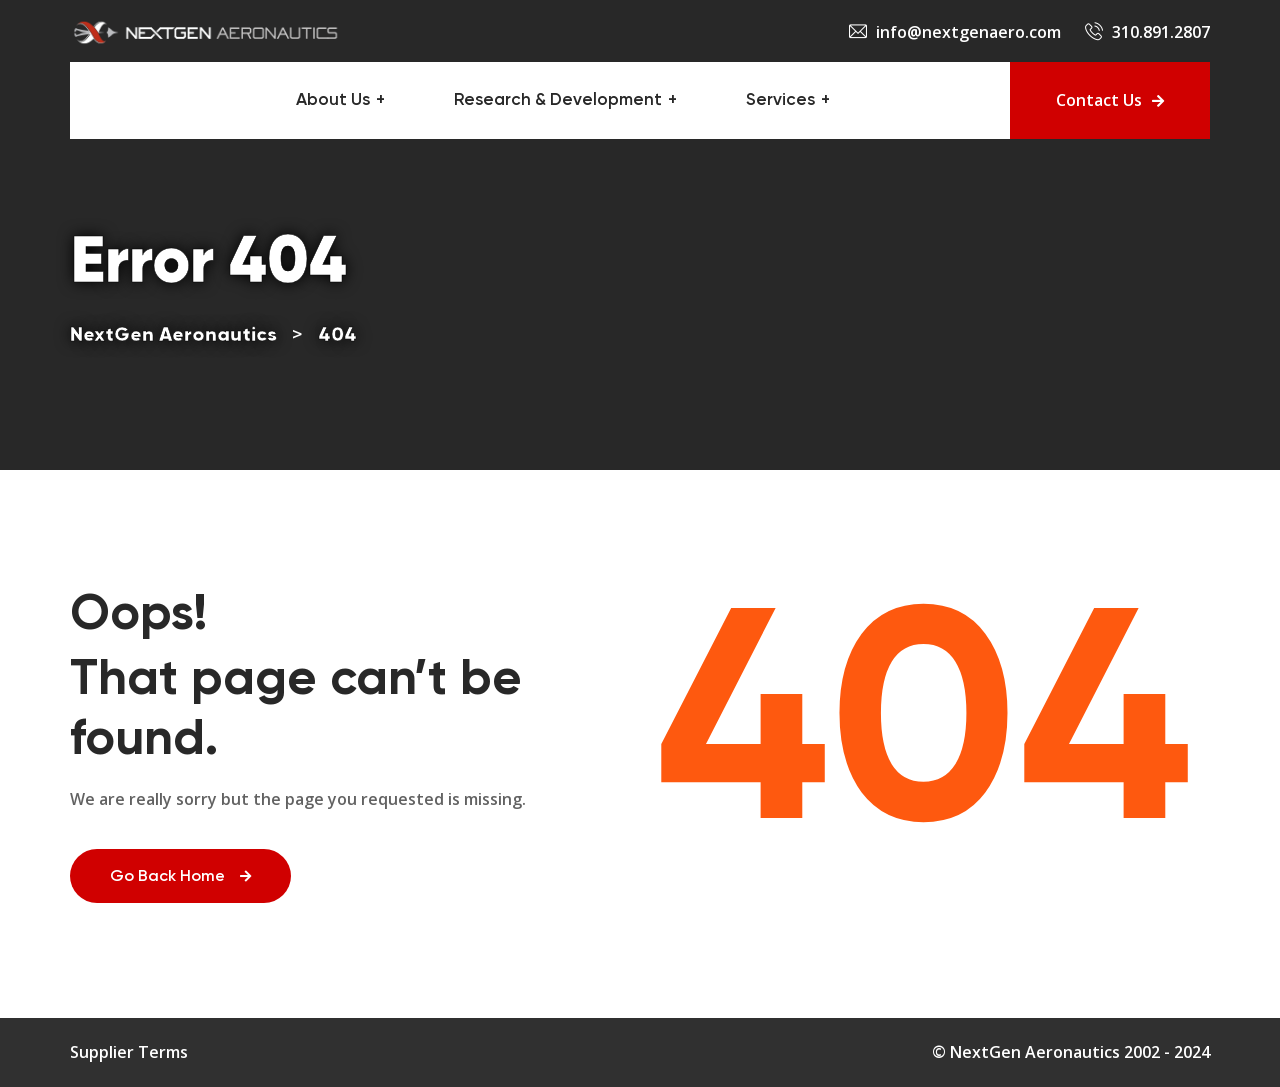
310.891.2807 (1161, 32)
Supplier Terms (129, 1052)
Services (780, 100)
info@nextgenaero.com (968, 32)
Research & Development (558, 100)
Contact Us (1110, 100)
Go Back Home (180, 877)
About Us (333, 100)
